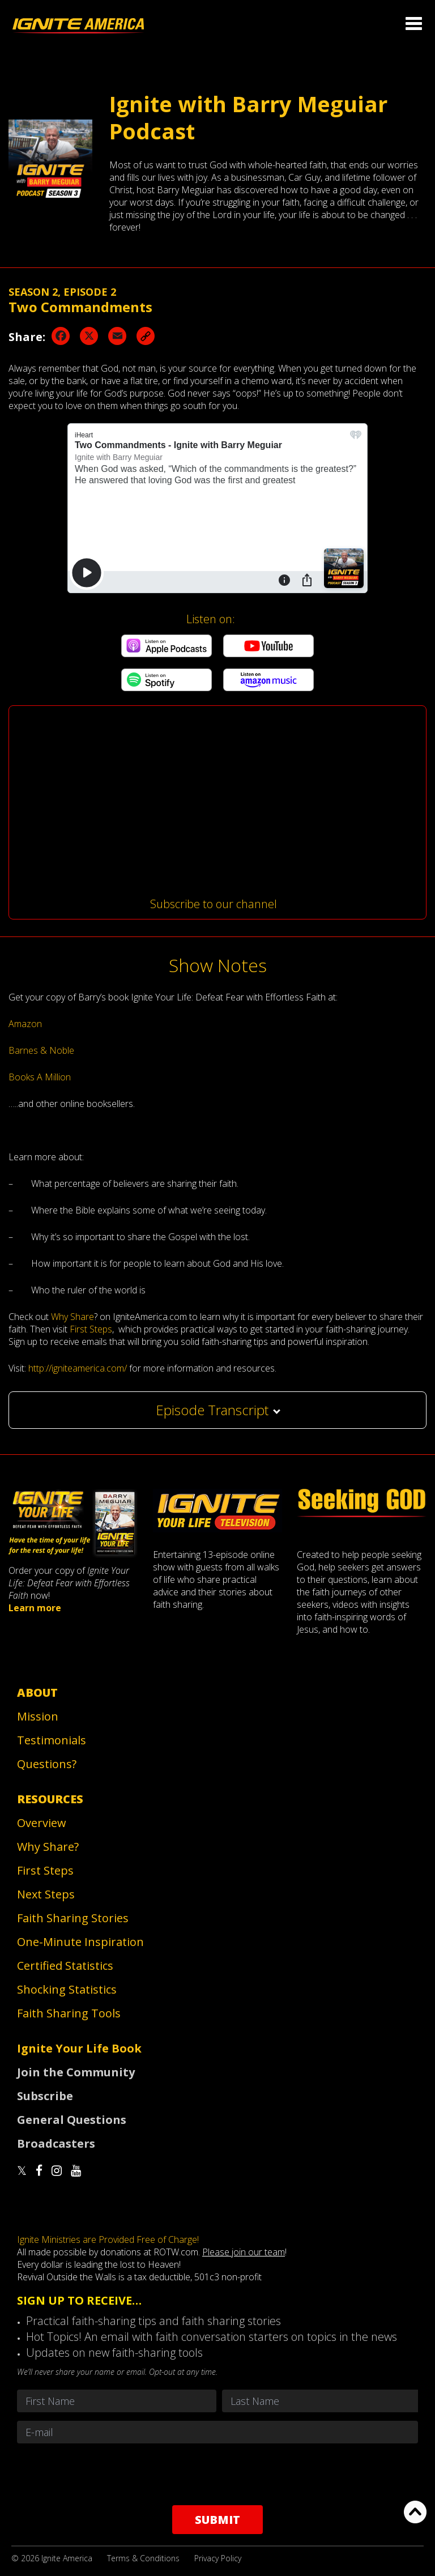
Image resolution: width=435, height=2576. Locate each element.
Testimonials (51, 1740)
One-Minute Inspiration (80, 1941)
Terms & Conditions (143, 2558)
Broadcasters (56, 2143)
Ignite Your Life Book (79, 2048)
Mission (37, 1716)
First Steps (91, 1329)
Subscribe (45, 2096)
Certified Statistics (65, 1965)
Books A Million (39, 1077)
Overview (41, 1822)
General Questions (71, 2119)
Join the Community (76, 2072)
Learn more (34, 1608)
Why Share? (48, 1846)
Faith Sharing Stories (73, 1918)
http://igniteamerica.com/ (77, 1368)
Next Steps (46, 1894)
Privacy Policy (217, 2558)
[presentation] (217, 2474)
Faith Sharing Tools (69, 2013)
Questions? (46, 1764)
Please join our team (243, 2252)
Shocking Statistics (67, 1989)
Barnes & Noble (41, 1050)
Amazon (25, 1023)
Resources (50, 1799)
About (37, 1692)
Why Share (72, 1316)
